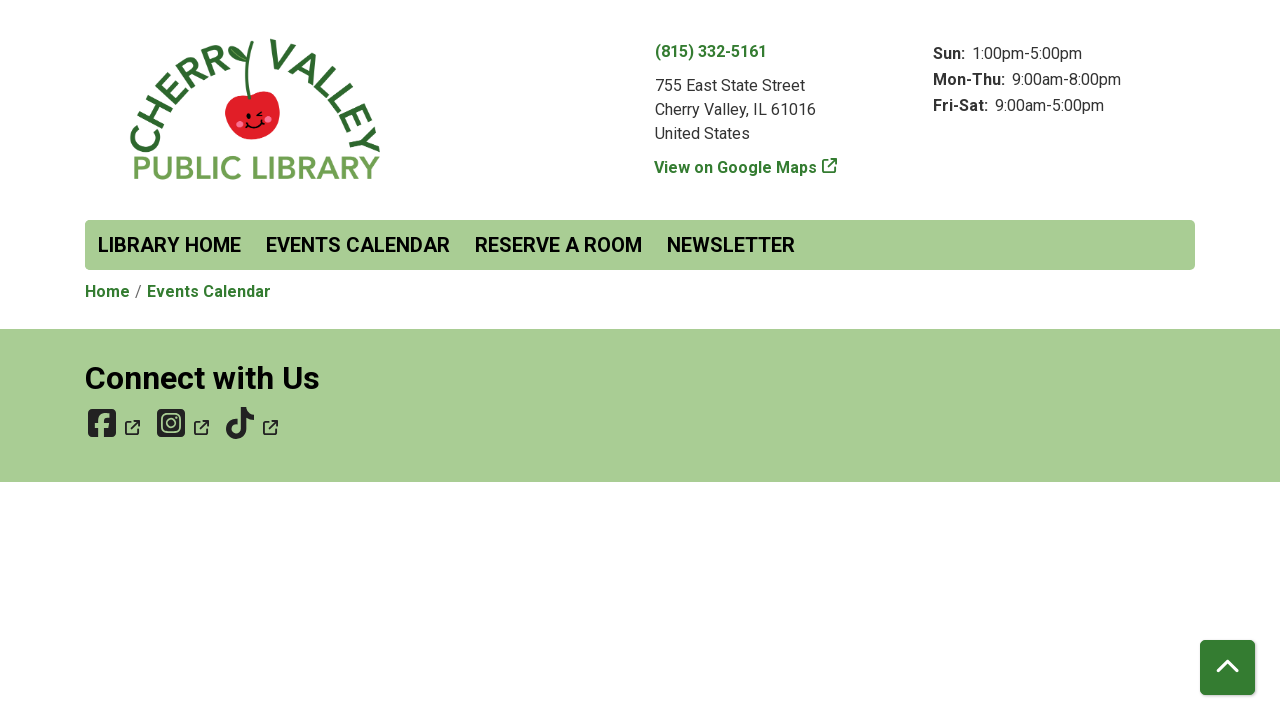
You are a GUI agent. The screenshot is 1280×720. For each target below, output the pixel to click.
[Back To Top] (1227, 667)
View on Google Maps (736, 167)
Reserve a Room (558, 245)
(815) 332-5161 (711, 51)
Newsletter (731, 245)
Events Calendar (358, 245)
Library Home (169, 245)
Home (107, 291)
